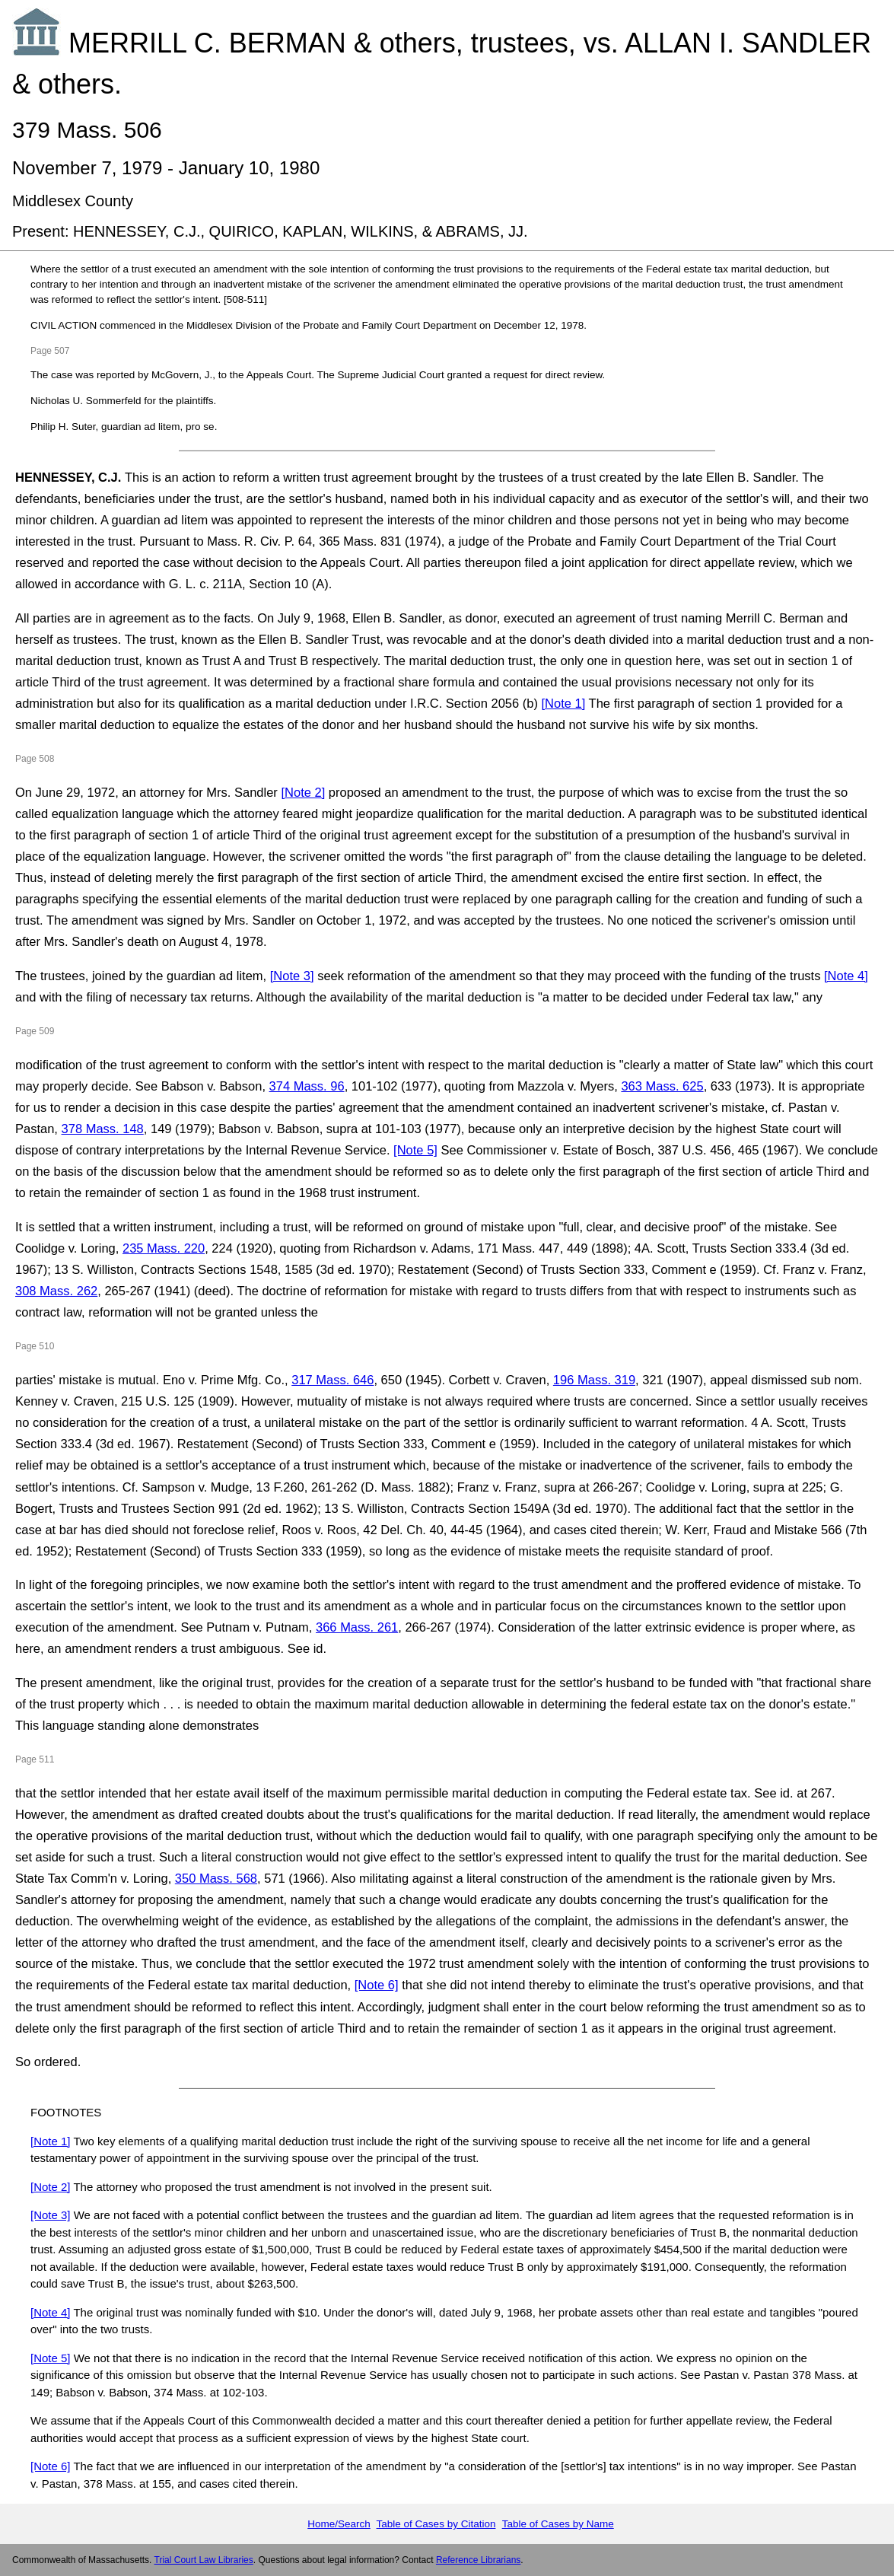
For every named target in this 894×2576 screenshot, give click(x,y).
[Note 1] (564, 703)
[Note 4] (846, 975)
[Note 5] (415, 1150)
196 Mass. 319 (594, 1380)
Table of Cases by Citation (436, 2524)
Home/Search (339, 2524)
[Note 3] (292, 975)
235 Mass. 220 (163, 1248)
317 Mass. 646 (332, 1380)
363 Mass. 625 (662, 1086)
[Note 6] (377, 1985)
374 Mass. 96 (307, 1086)
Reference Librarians (478, 2560)
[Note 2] (303, 792)
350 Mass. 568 (216, 1878)
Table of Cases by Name (558, 2524)
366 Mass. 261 (357, 1627)
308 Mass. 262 (56, 1291)
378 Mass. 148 (103, 1128)
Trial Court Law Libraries (203, 2560)
